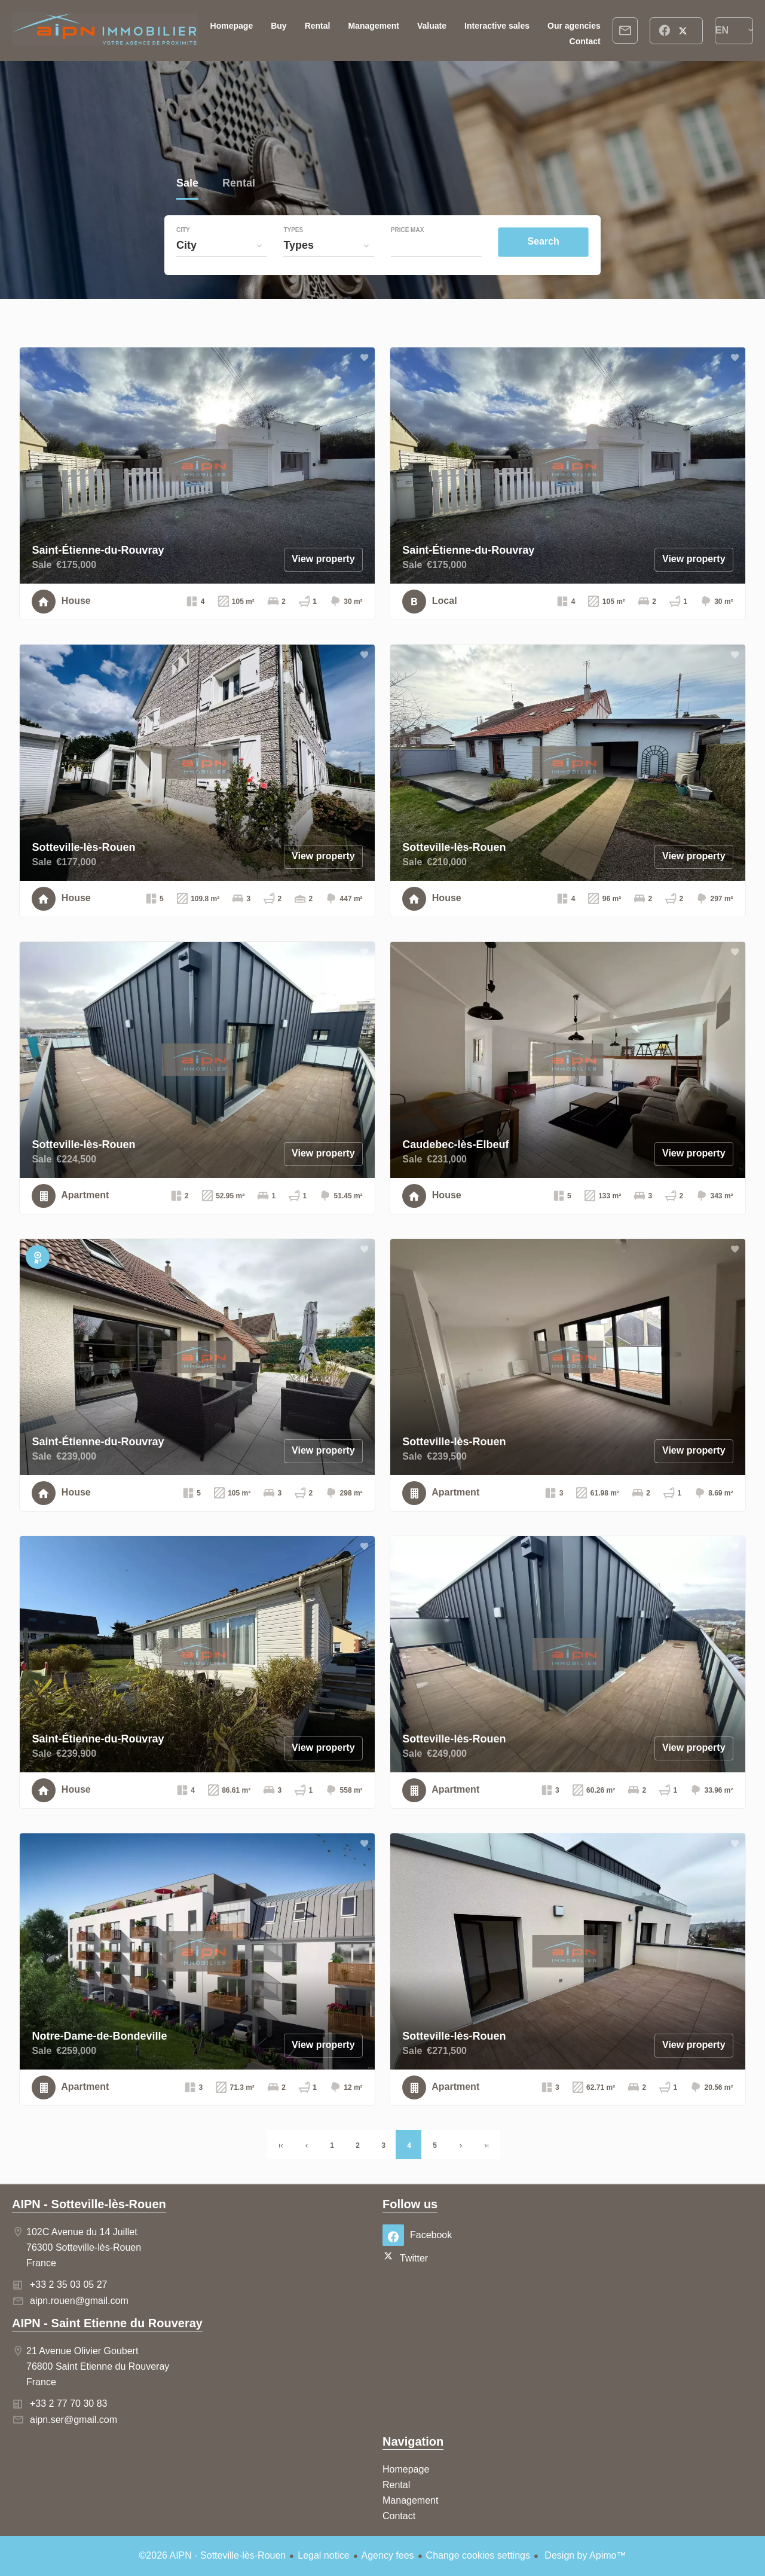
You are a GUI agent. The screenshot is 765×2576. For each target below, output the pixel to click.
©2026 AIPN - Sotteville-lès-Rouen (212, 2555)
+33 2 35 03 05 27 (68, 2284)
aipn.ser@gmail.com (73, 2420)
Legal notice (323, 2555)
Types (293, 230)
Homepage (105, 30)
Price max (407, 230)
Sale (187, 184)
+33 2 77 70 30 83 (68, 2403)
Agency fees (388, 2555)
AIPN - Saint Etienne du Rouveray (107, 2323)
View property (323, 559)
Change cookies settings (478, 2555)
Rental (238, 184)
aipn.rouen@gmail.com (79, 2301)
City (183, 230)
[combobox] (221, 245)
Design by (584, 2555)
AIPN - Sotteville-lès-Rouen (89, 2204)
